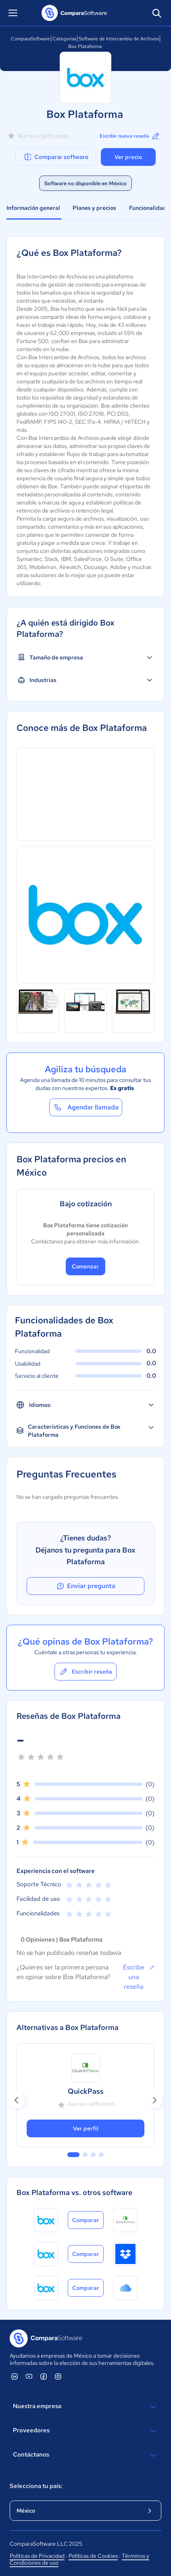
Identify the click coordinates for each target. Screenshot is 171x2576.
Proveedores (85, 2431)
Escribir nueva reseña (130, 136)
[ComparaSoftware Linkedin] (14, 2376)
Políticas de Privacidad (37, 2555)
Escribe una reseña (138, 1977)
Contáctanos (85, 2455)
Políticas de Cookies (93, 2555)
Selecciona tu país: (36, 2486)
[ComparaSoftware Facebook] (43, 2376)
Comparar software (56, 157)
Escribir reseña (85, 1671)
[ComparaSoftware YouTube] (29, 2376)
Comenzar (85, 1266)
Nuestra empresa (85, 2407)
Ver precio (128, 157)
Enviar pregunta (85, 1586)
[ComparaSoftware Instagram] (58, 2376)
